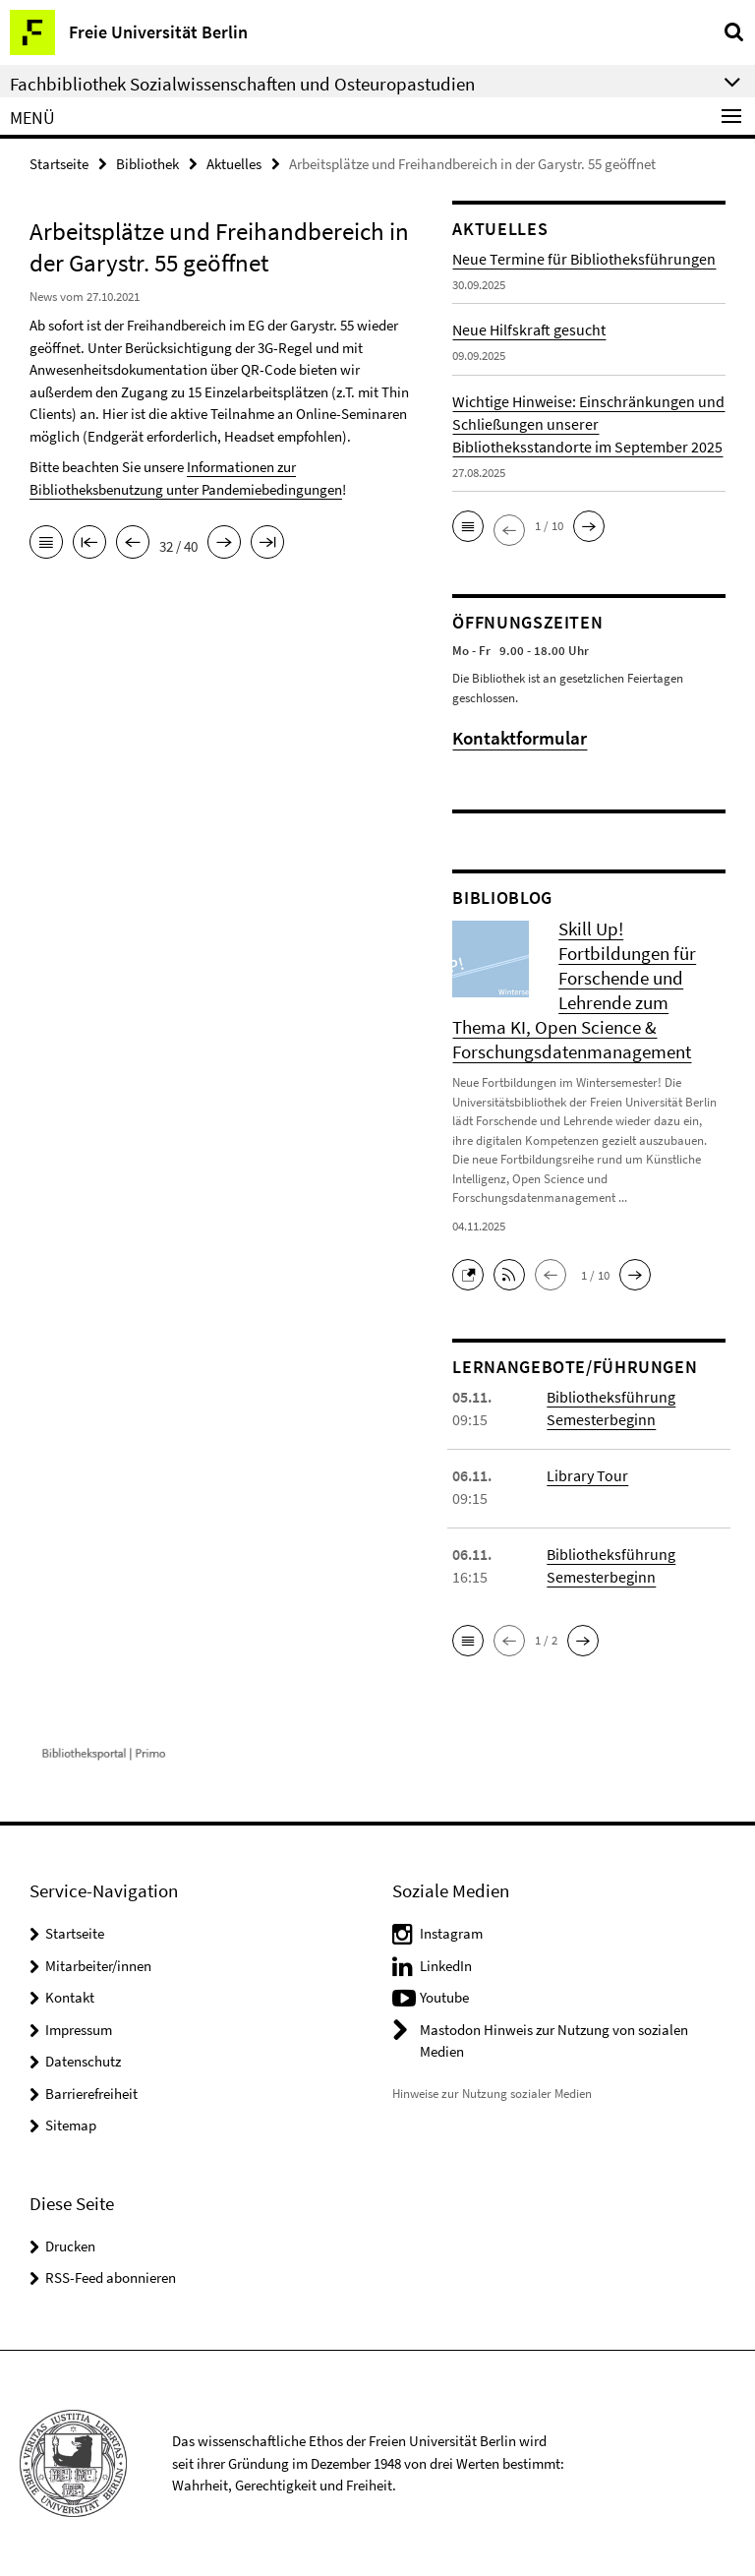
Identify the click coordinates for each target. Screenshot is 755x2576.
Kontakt (69, 1997)
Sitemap (70, 2125)
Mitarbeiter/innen (98, 1965)
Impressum (78, 2029)
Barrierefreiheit (91, 2093)
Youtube (444, 1997)
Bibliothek (147, 163)
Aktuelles (233, 163)
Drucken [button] (70, 2246)
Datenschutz (83, 2061)
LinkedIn (446, 1965)
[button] (468, 526)
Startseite (58, 163)
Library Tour (587, 1475)
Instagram (451, 1933)
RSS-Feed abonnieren (110, 2277)
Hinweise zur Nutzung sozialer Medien (492, 2093)
